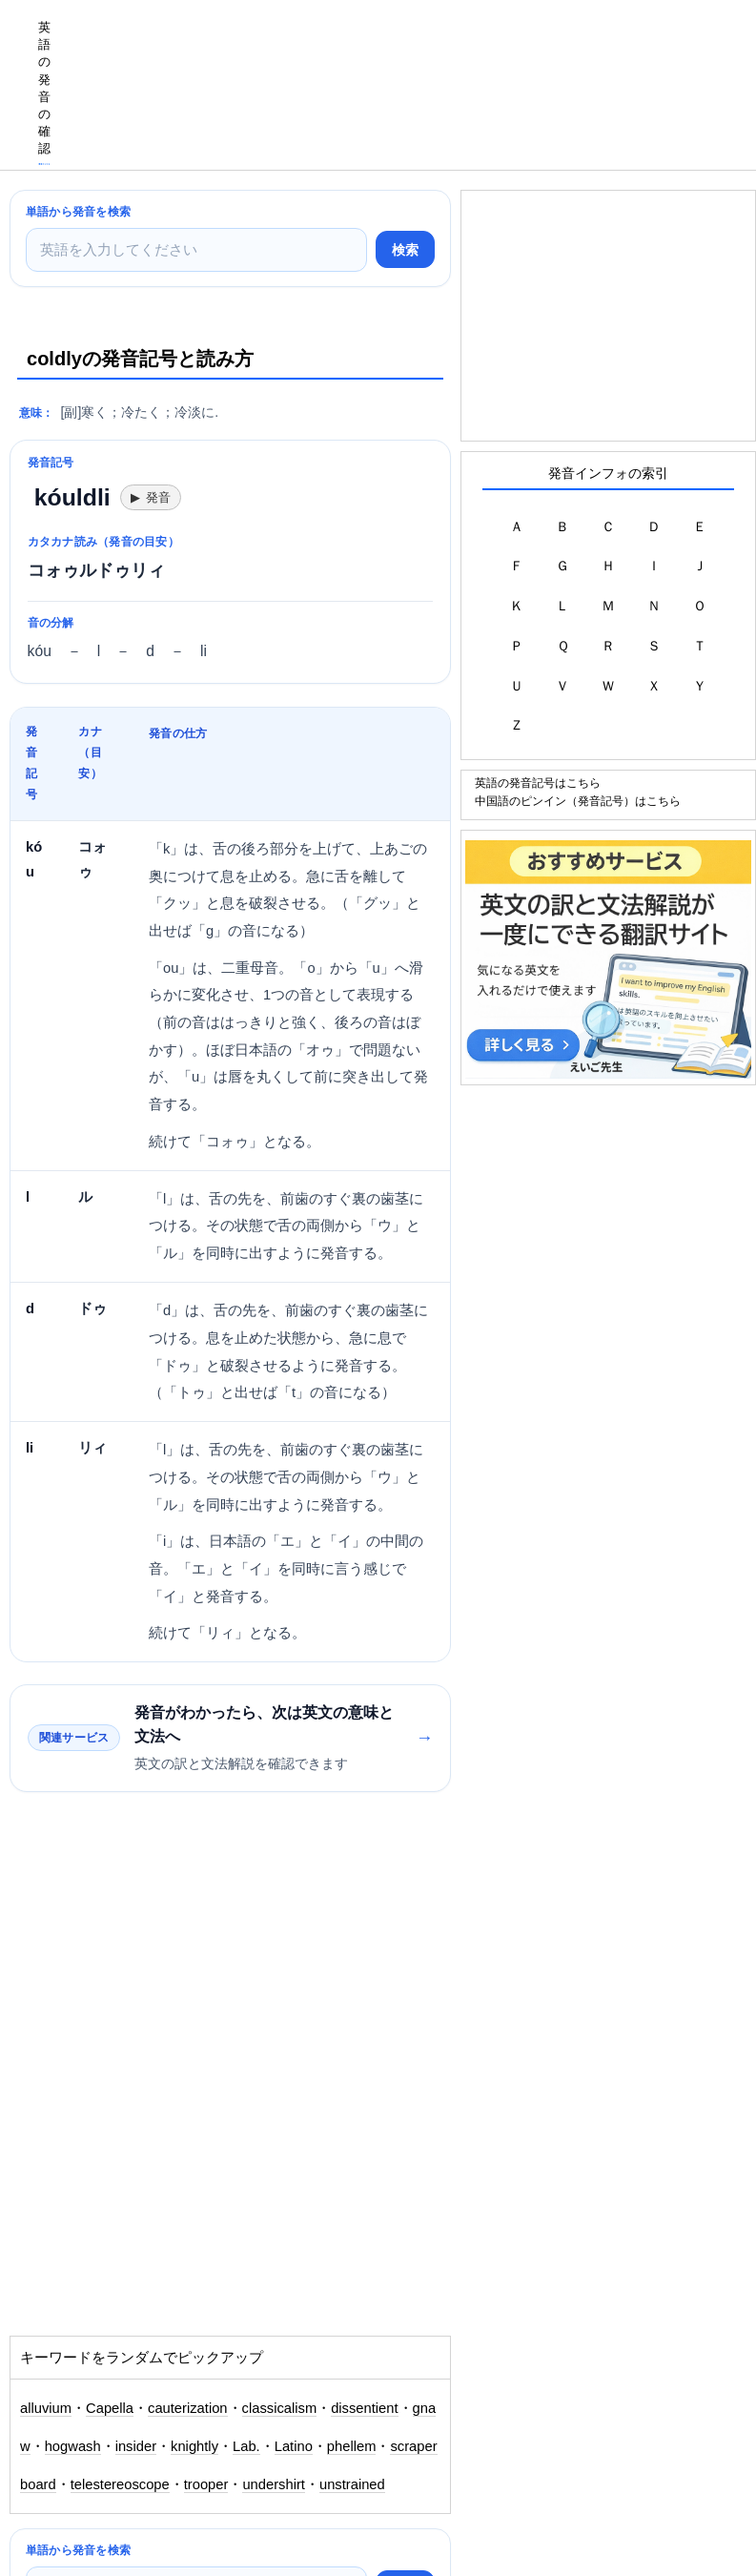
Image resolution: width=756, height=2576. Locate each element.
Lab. (246, 2446)
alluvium (46, 2408)
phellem (352, 2446)
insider (135, 2446)
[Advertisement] (409, 43)
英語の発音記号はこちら (538, 782)
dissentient (364, 2408)
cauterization (188, 2408)
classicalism (279, 2408)
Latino (294, 2446)
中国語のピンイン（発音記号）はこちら (578, 800)
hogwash (73, 2446)
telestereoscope (120, 2484)
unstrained (352, 2484)
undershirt (273, 2484)
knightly (194, 2446)
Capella (109, 2408)
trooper (206, 2484)
